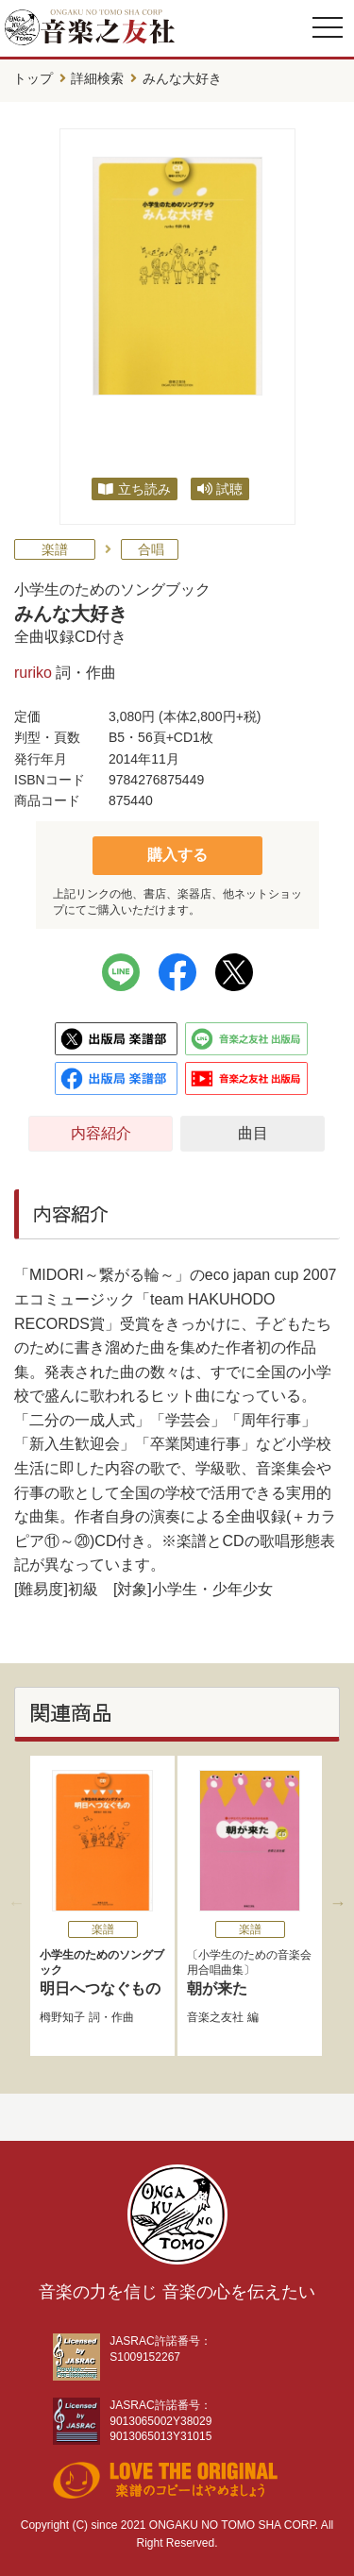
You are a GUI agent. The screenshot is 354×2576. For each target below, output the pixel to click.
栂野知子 (62, 2017)
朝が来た (217, 1988)
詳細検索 (97, 78)
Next (338, 1903)
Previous (16, 1903)
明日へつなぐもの (102, 1972)
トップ (33, 78)
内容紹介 (101, 1133)
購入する (177, 855)
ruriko (33, 673)
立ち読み (144, 489)
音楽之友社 (215, 2017)
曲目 (253, 1133)
